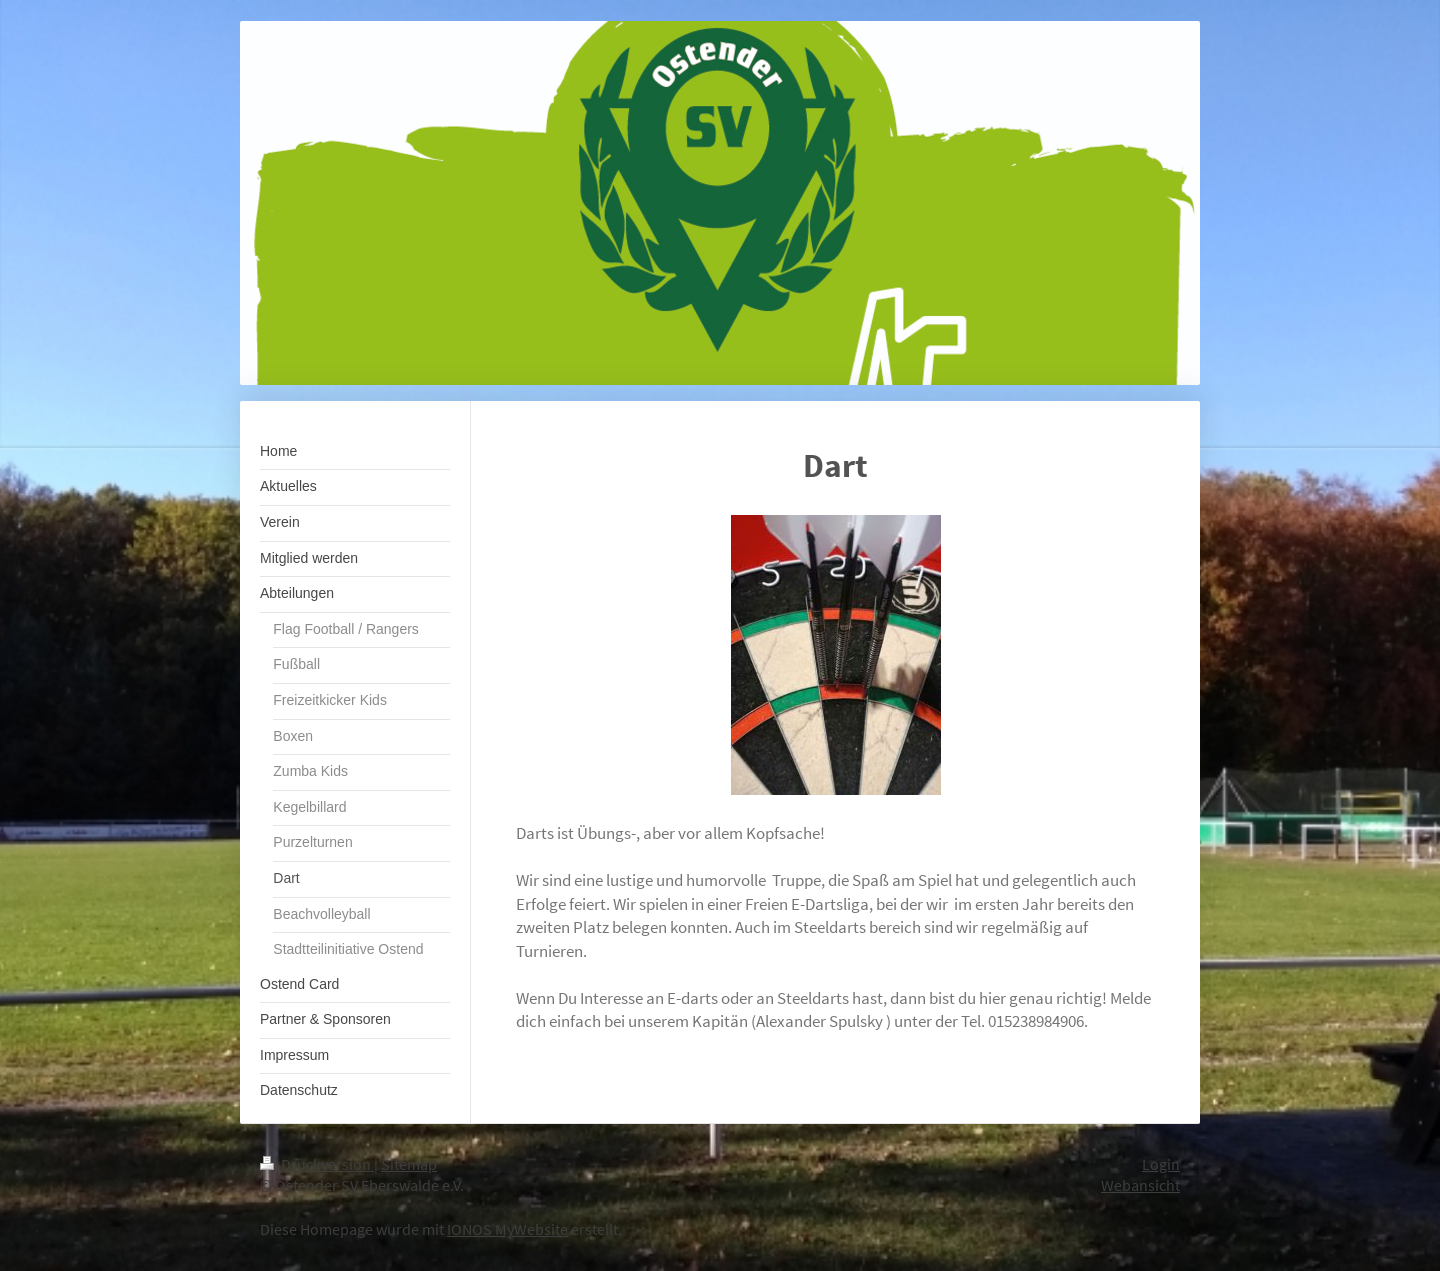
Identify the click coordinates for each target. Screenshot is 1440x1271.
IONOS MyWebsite (507, 1229)
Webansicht (1140, 1185)
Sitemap (409, 1164)
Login (1161, 1164)
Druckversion (317, 1164)
